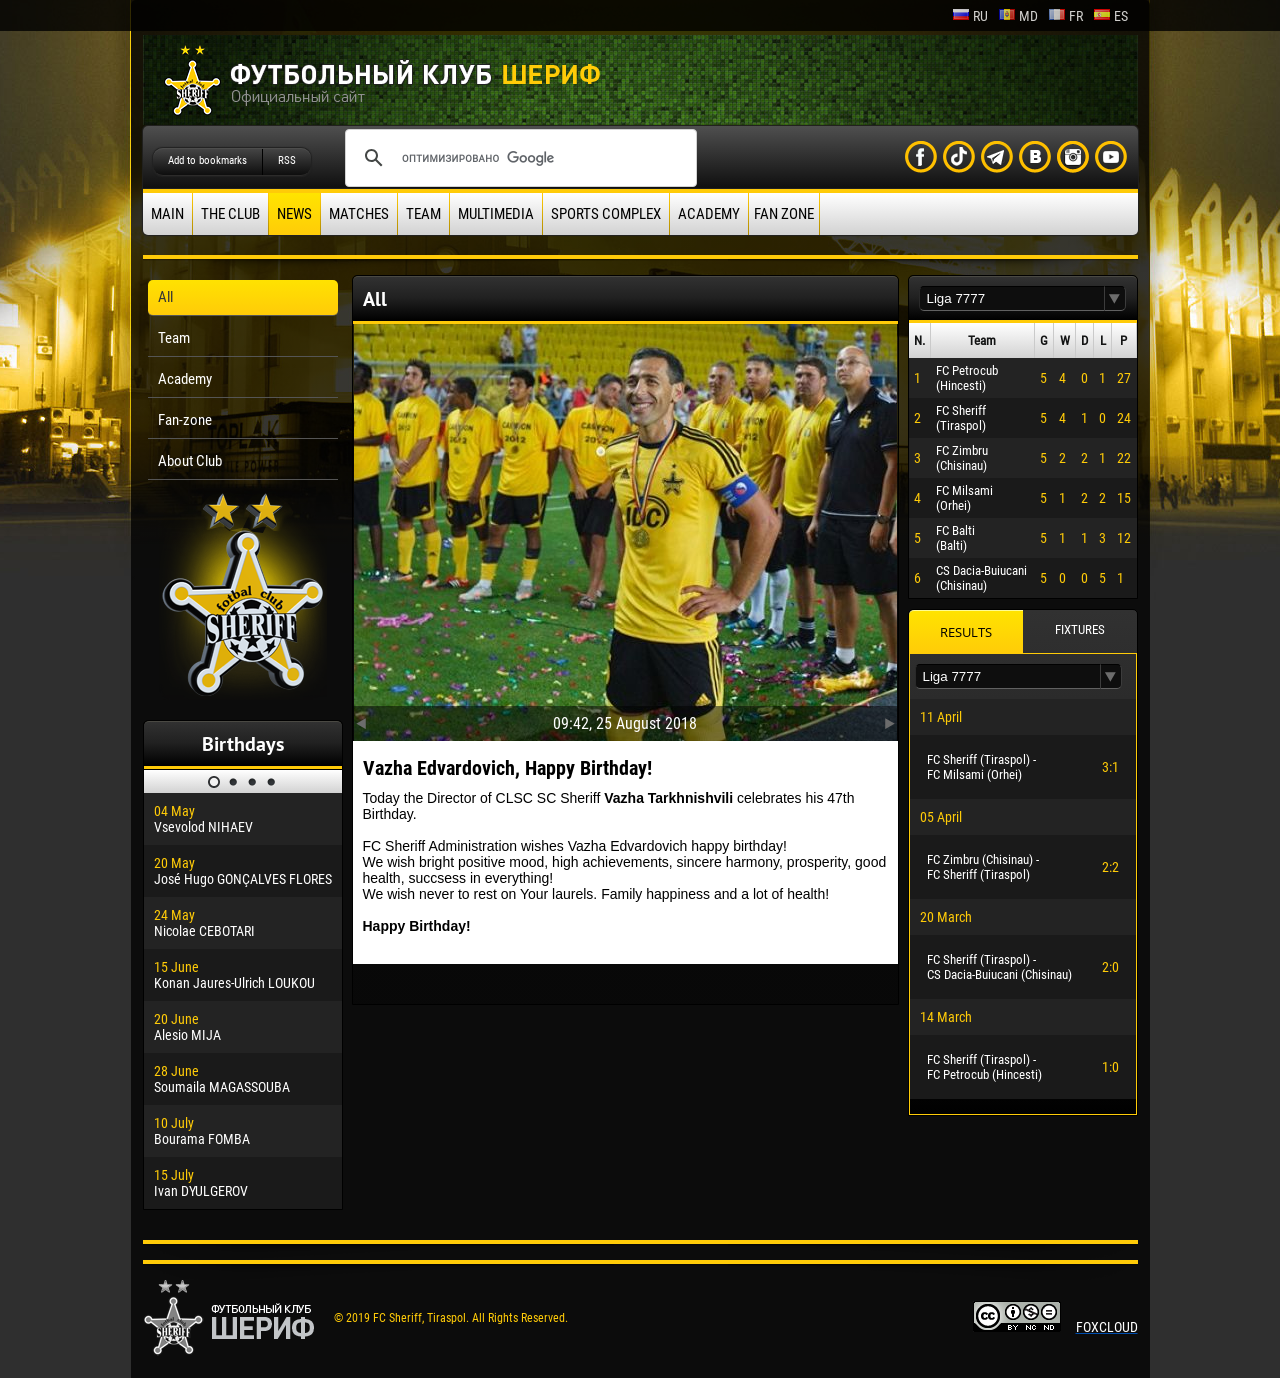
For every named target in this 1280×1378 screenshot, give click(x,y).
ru (970, 16)
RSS (287, 160)
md (1018, 16)
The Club (230, 214)
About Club (190, 461)
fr (1065, 16)
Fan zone (784, 214)
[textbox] (1012, 298)
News (294, 214)
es (1110, 16)
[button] (1115, 298)
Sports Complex (606, 214)
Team (423, 214)
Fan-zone (185, 420)
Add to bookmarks (207, 160)
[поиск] (518, 158)
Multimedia (496, 214)
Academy (709, 214)
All (165, 297)
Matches (359, 214)
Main (167, 214)
